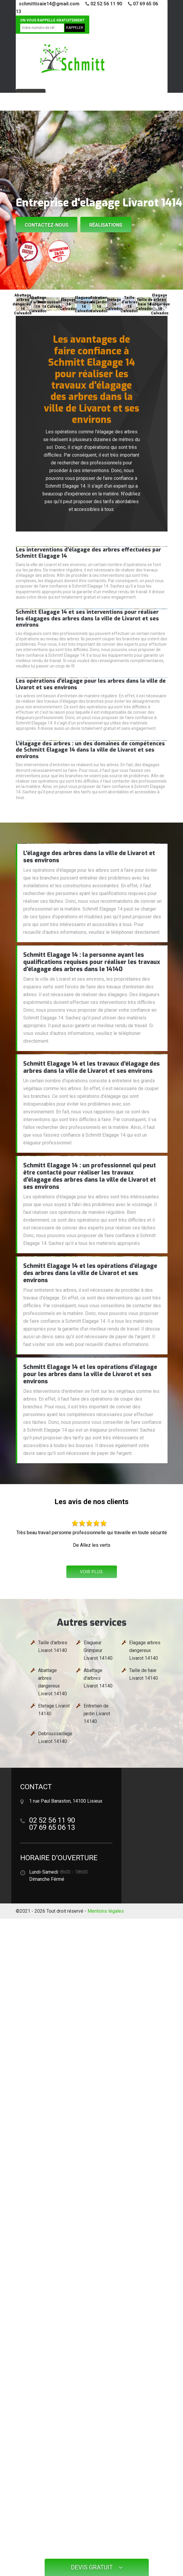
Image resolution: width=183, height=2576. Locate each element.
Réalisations (105, 225)
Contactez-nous (46, 225)
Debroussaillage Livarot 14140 (55, 1737)
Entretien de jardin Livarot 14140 (97, 1713)
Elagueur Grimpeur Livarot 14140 (98, 1650)
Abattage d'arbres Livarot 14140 (98, 1678)
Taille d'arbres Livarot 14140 (52, 1646)
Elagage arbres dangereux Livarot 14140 (144, 1650)
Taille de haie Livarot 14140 (143, 1674)
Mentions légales (105, 1911)
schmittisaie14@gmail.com (49, 4)
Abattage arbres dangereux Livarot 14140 (52, 1682)
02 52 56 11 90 (103, 4)
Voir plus (91, 1571)
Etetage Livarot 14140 (54, 1709)
